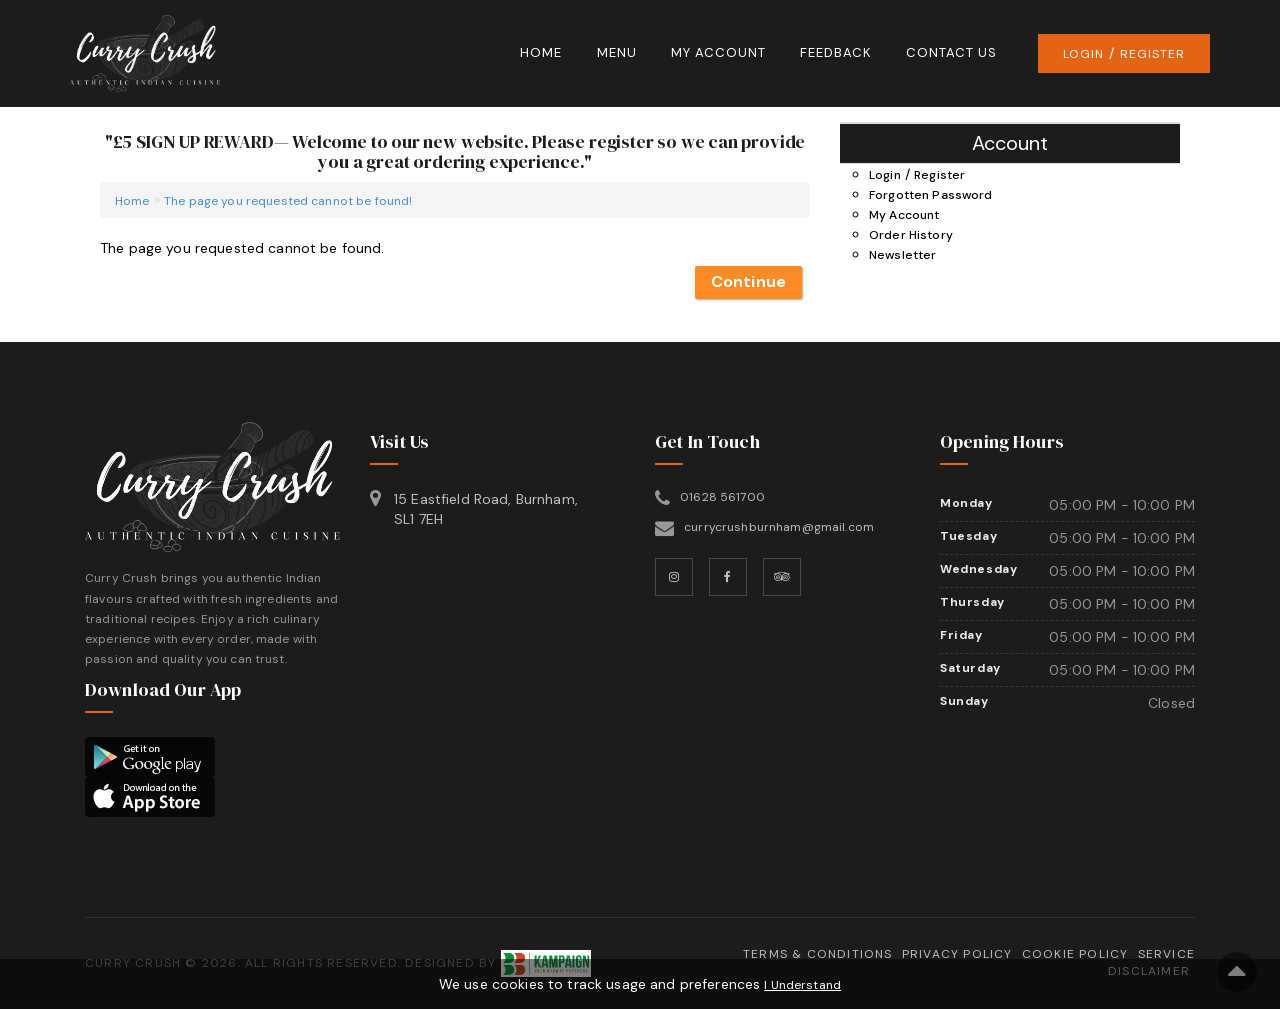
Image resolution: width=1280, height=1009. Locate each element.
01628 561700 (722, 497)
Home (541, 52)
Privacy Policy (957, 954)
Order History (911, 235)
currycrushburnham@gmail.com (779, 527)
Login (1083, 54)
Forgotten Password (931, 195)
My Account (718, 52)
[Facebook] (728, 577)
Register (1152, 54)
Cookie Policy (1075, 954)
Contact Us (951, 52)
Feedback (836, 52)
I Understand (802, 985)
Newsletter (902, 255)
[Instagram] (674, 577)
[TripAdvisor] (782, 577)
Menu (617, 52)
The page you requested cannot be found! (288, 201)
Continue (748, 281)
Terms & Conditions (818, 954)
